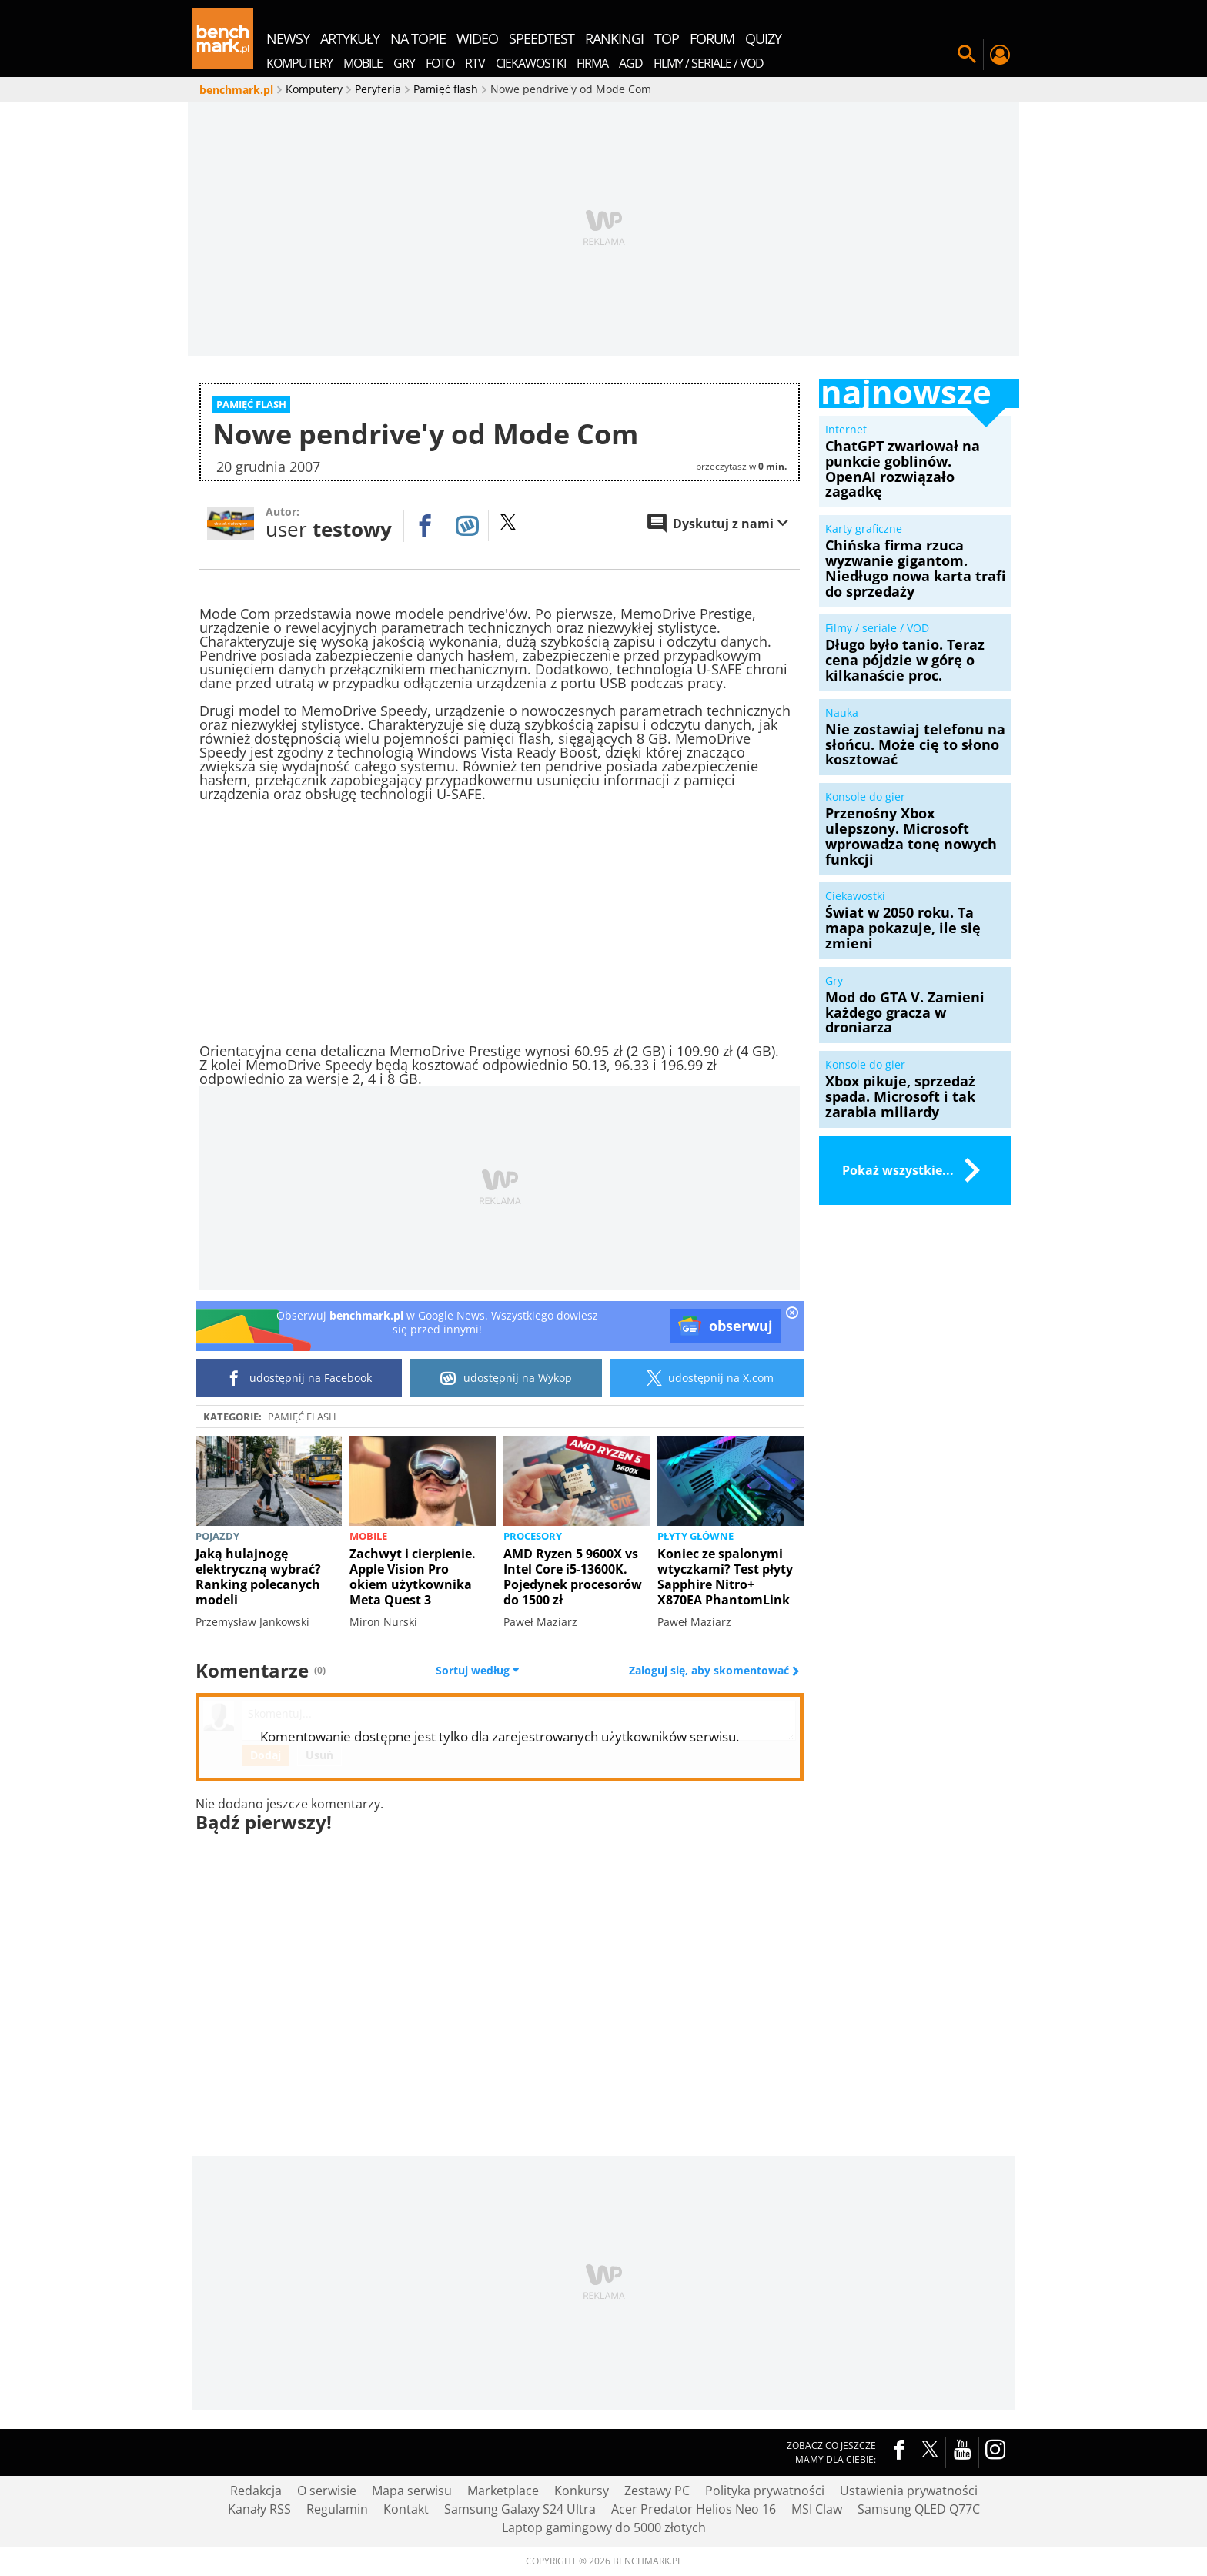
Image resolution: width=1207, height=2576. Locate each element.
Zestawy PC (657, 2490)
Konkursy (581, 2490)
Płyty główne (695, 1536)
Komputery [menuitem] (299, 63)
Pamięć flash (302, 1416)
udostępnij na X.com (707, 1378)
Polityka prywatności (764, 2490)
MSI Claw (816, 2509)
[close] (792, 1314)
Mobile (368, 1536)
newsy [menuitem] (287, 38)
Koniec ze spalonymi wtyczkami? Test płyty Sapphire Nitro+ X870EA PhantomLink (725, 1576)
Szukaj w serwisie (966, 54)
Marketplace (503, 2490)
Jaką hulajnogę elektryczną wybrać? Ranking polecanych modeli (258, 1576)
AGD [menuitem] (631, 63)
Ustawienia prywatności (909, 2490)
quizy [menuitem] (763, 38)
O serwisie (326, 2490)
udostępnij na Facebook (299, 1378)
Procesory (532, 1536)
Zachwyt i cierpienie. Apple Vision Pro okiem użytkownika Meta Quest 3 (412, 1576)
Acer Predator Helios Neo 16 (693, 2509)
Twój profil (999, 54)
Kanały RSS (259, 2509)
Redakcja (256, 2490)
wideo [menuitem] (477, 38)
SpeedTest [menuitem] (541, 38)
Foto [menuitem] (440, 63)
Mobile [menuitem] (363, 63)
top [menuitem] (666, 38)
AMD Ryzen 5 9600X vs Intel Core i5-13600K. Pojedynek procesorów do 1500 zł (572, 1576)
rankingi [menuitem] (614, 38)
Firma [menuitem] (592, 63)
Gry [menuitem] (404, 63)
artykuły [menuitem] (349, 38)
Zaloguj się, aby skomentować (710, 1671)
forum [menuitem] (712, 38)
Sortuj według (477, 1671)
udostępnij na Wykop (506, 1378)
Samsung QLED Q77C (919, 2509)
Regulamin (337, 2509)
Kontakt (406, 2509)
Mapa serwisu (412, 2490)
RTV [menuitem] (475, 63)
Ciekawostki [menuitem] (531, 63)
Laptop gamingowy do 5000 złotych (604, 2527)
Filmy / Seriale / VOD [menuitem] (709, 63)
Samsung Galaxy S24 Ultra (520, 2509)
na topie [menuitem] (418, 38)
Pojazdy (217, 1536)
